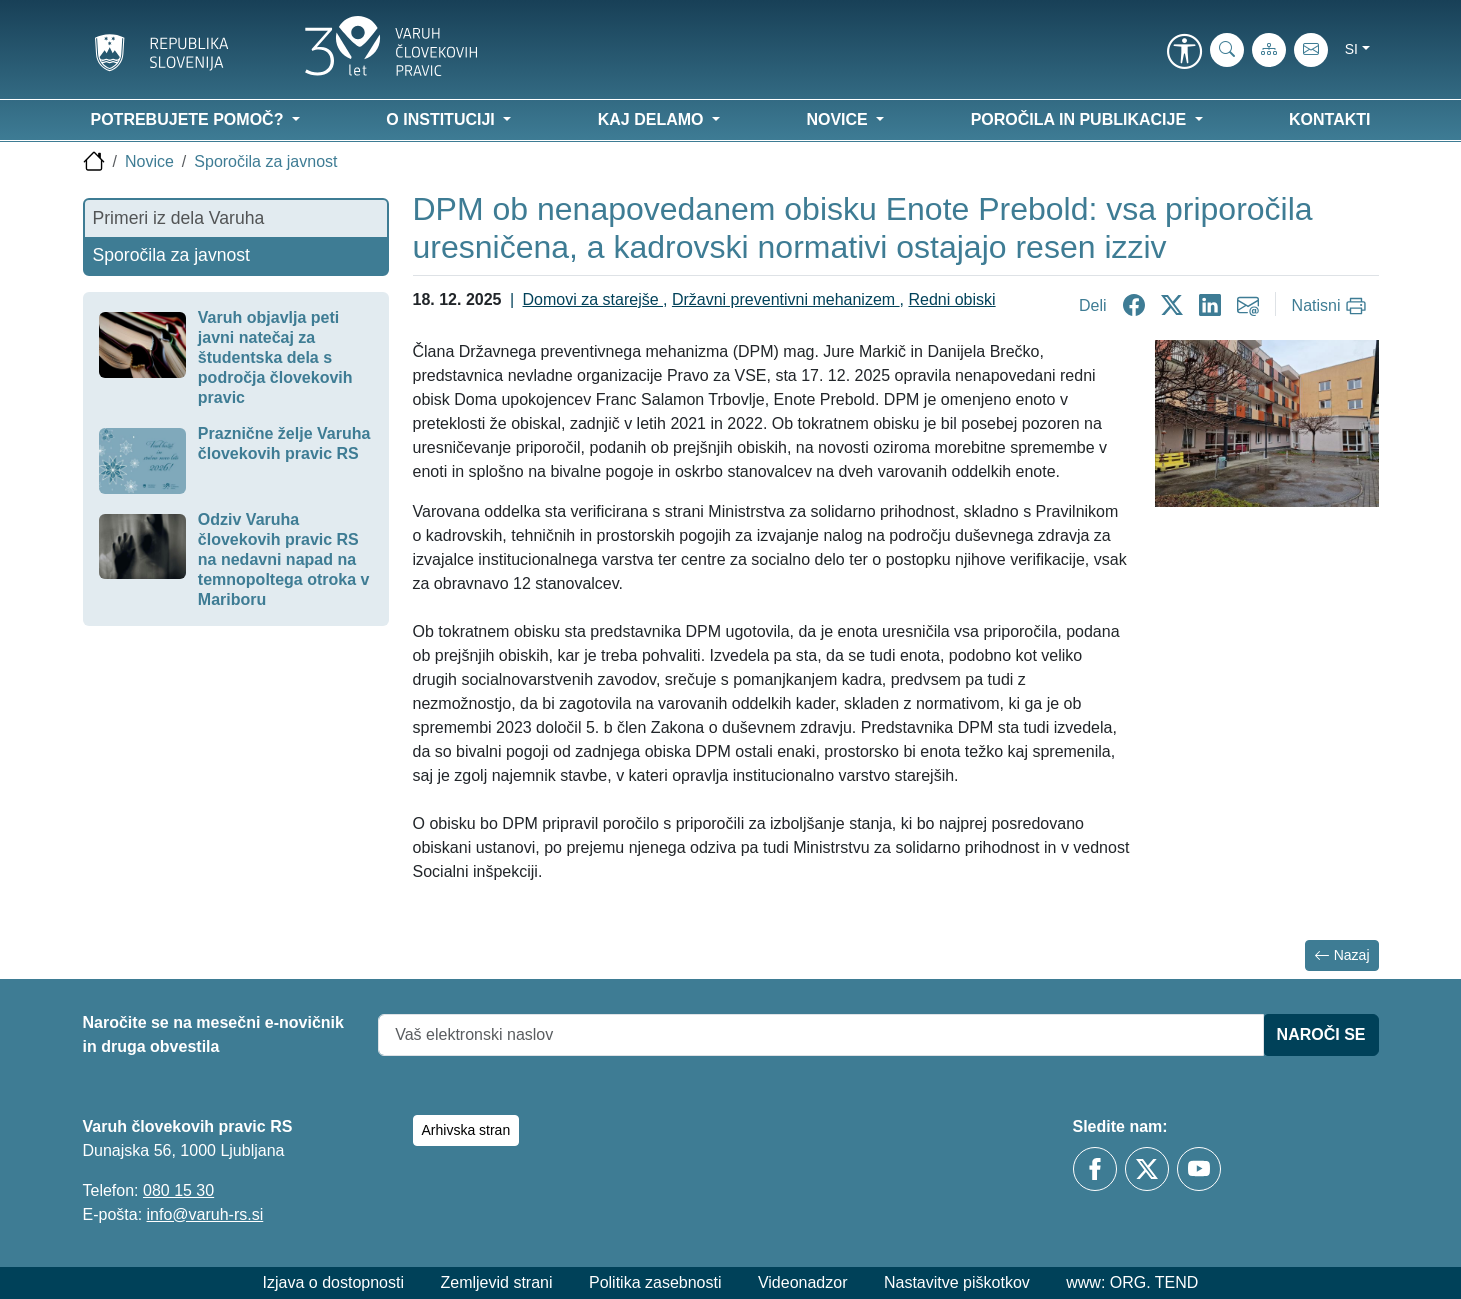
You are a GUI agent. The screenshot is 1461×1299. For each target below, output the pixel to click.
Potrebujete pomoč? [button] (189, 119)
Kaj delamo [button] (653, 119)
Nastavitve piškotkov (957, 1282)
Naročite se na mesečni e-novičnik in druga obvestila (213, 1034)
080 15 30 (178, 1190)
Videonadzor (803, 1282)
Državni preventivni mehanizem (786, 299)
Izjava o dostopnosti (333, 1282)
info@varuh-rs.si (205, 1214)
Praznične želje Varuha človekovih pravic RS (284, 443)
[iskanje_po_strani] (1227, 50)
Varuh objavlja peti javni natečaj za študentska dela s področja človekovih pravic (275, 357)
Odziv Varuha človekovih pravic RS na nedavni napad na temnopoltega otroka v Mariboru (284, 559)
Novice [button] (839, 119)
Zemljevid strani (496, 1282)
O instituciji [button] (442, 119)
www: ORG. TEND (1132, 1282)
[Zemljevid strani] (1269, 50)
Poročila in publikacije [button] (1081, 119)
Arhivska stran (466, 1130)
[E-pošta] (1311, 50)
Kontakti (1329, 119)
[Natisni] (1331, 306)
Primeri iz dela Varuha (179, 218)
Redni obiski (951, 299)
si (1351, 49)
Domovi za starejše (593, 299)
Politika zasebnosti (655, 1282)
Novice (149, 161)
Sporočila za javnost (265, 161)
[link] (1185, 53)
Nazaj (1342, 955)
